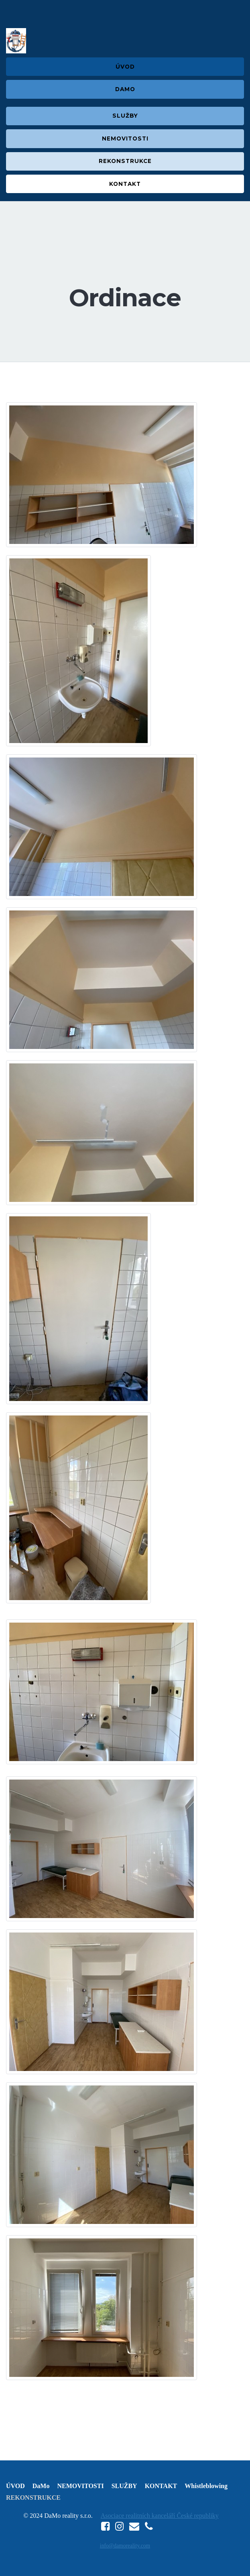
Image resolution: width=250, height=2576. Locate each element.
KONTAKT (125, 184)
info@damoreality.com (125, 2546)
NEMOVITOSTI (125, 138)
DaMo (41, 2485)
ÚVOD (125, 66)
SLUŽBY (125, 115)
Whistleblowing (206, 2485)
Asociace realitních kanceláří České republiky (160, 2515)
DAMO (125, 89)
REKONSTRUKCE (125, 161)
